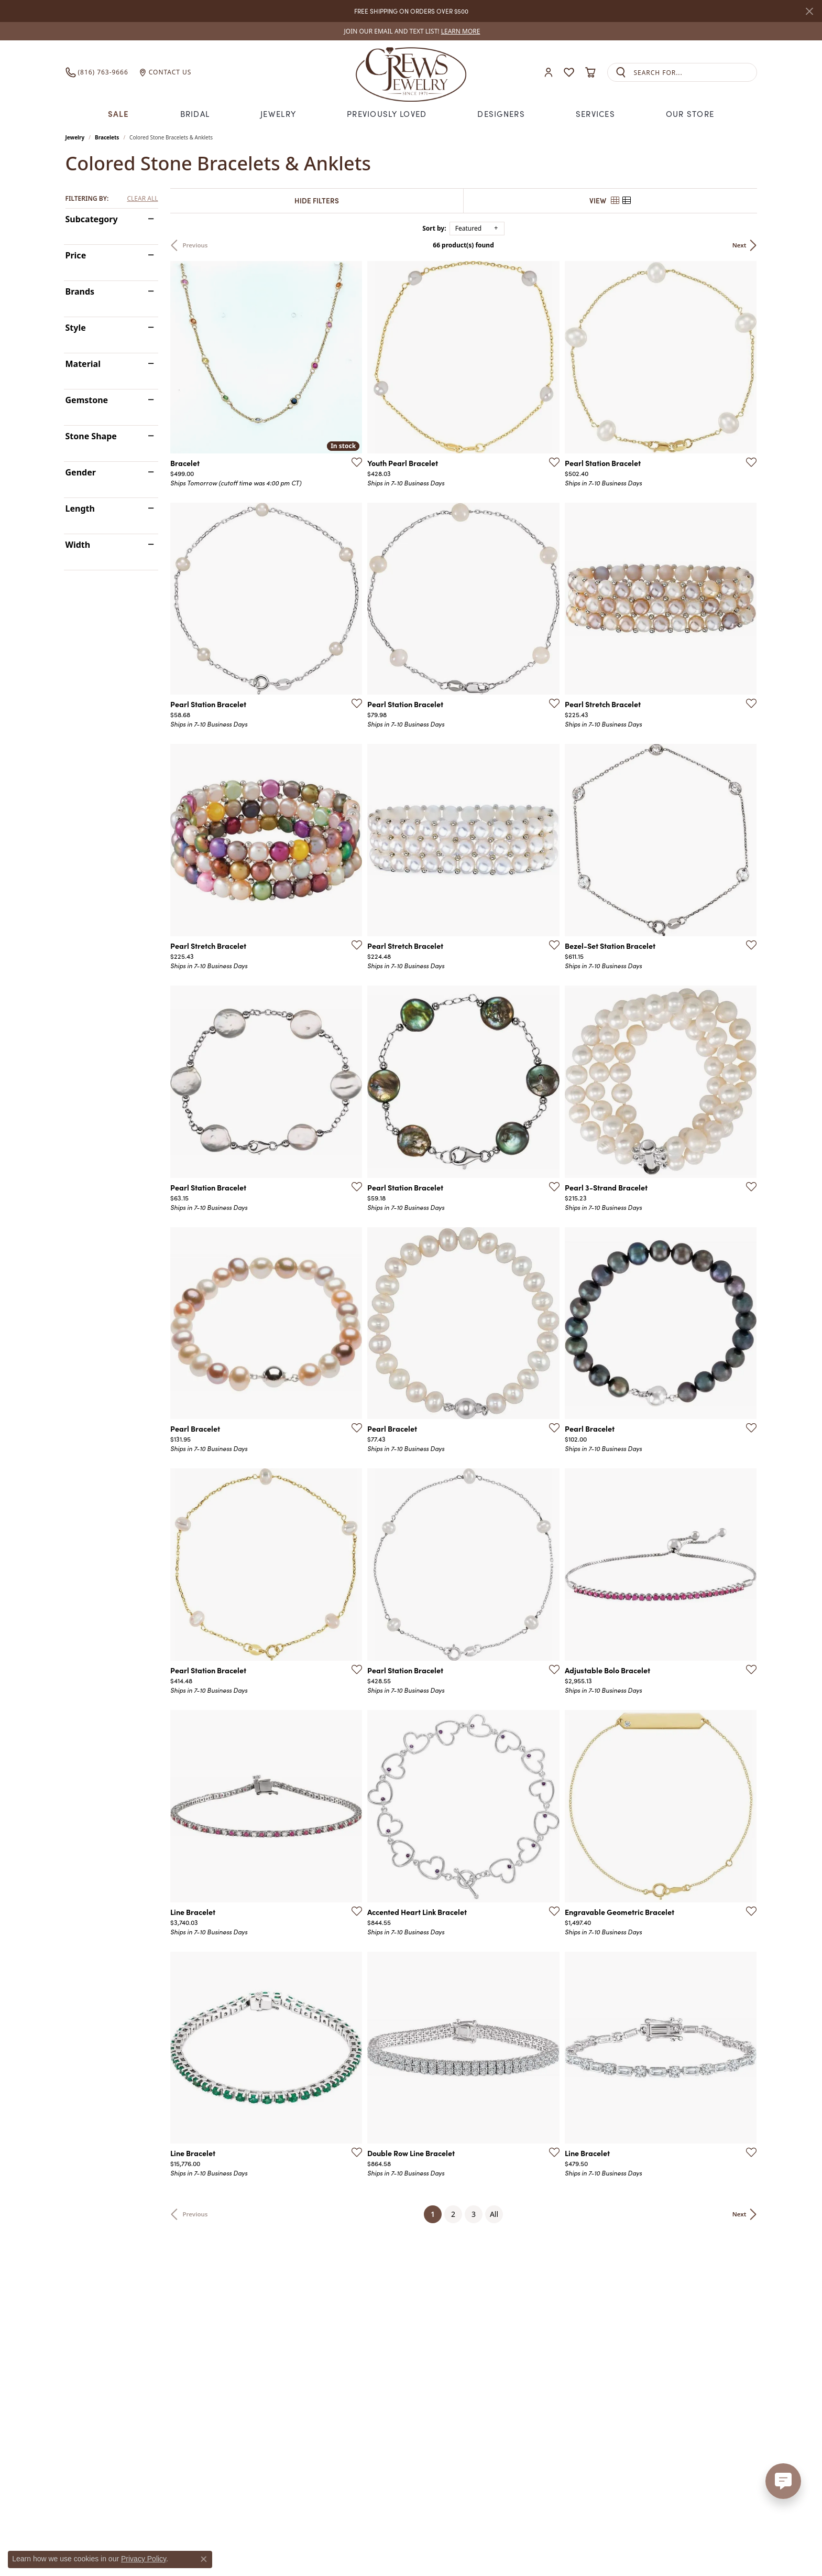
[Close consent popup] (204, 2559)
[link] (411, 31)
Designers (501, 113)
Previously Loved (386, 113)
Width (78, 544)
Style (75, 327)
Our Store (690, 113)
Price (75, 255)
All (494, 2214)
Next (739, 245)
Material (83, 364)
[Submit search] (620, 72)
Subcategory (91, 219)
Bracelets (107, 137)
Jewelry (278, 113)
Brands (80, 291)
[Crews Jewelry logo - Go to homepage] (411, 72)
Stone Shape (91, 436)
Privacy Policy (143, 2559)
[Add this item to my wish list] (353, 461)
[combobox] (695, 72)
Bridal (195, 113)
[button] (548, 72)
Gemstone (86, 400)
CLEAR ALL (142, 199)
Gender (80, 472)
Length (80, 508)
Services (595, 113)
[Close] (809, 11)
